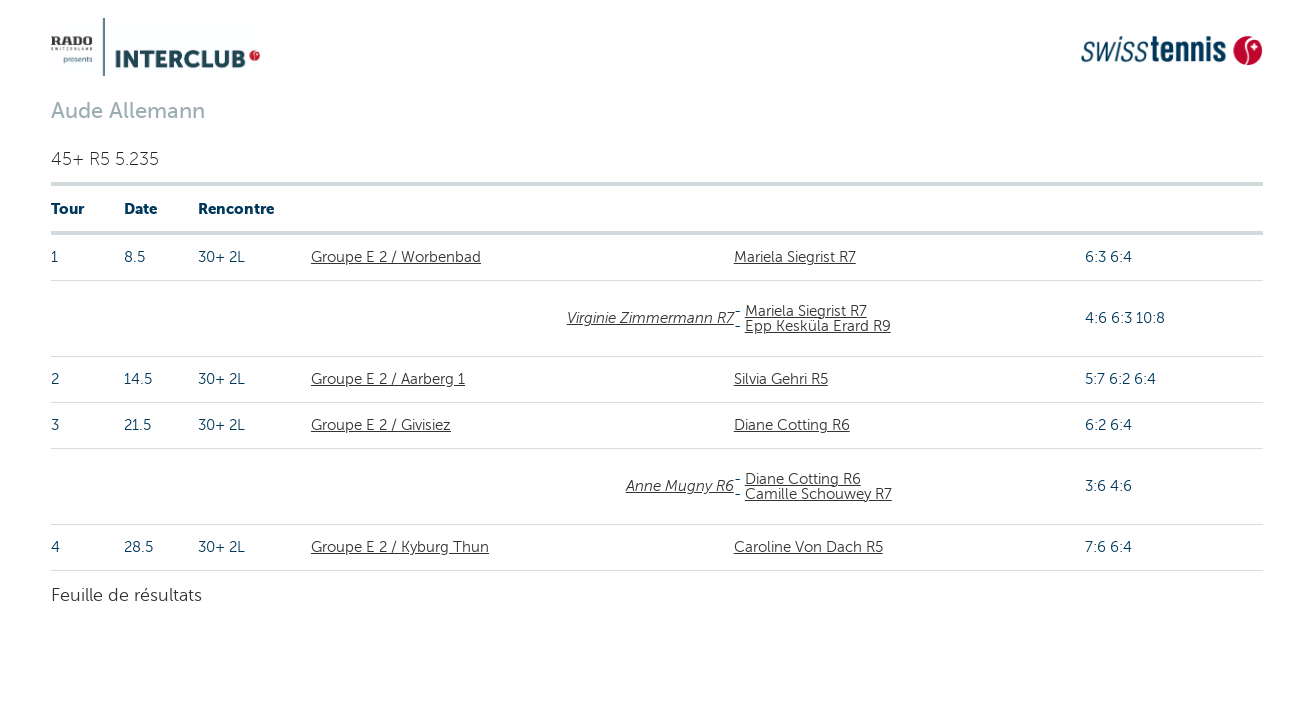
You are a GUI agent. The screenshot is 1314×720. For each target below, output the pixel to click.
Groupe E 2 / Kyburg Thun (400, 547)
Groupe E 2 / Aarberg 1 (388, 379)
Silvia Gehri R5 (781, 379)
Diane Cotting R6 (792, 425)
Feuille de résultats (126, 595)
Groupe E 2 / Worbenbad (396, 257)
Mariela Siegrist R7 (795, 257)
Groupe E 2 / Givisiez (381, 425)
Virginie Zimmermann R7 (650, 318)
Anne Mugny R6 (680, 486)
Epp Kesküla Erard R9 (818, 326)
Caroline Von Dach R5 (808, 547)
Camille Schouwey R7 (818, 494)
